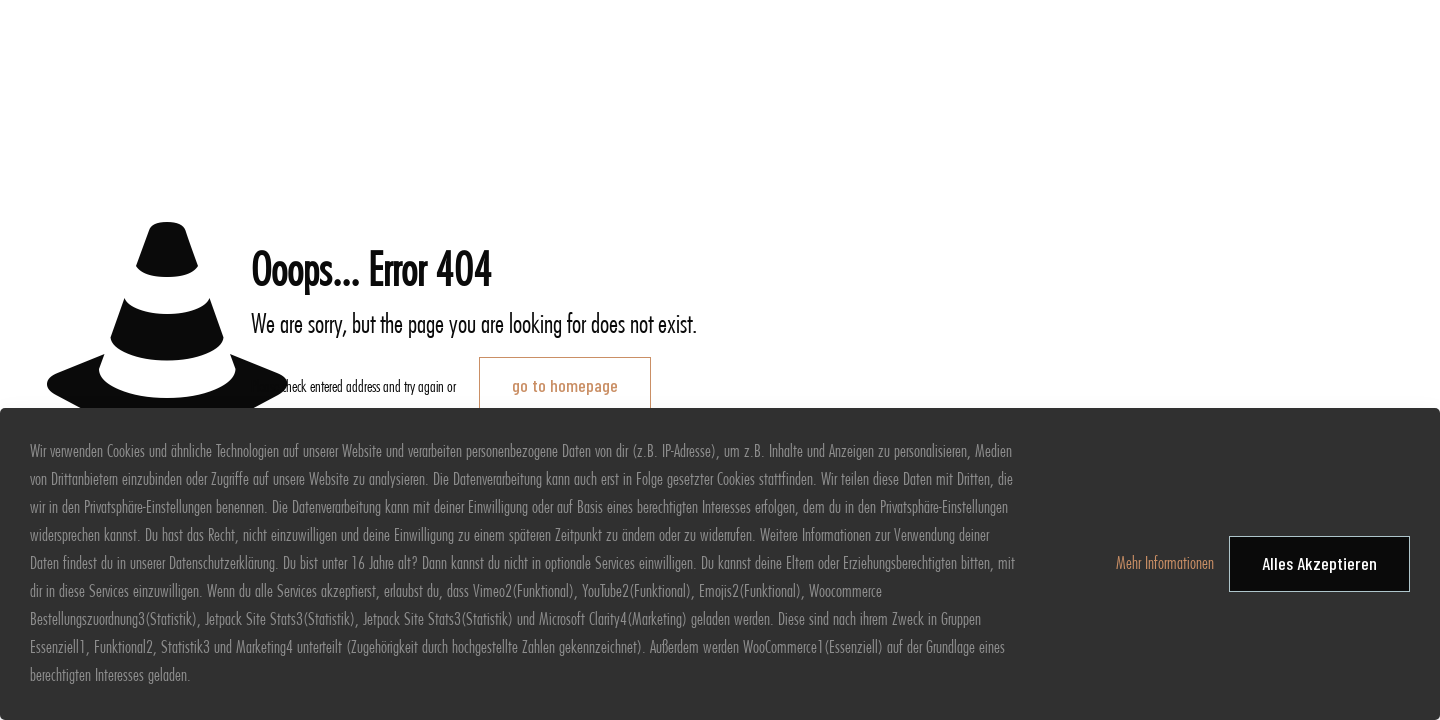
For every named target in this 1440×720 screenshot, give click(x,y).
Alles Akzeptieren (1319, 563)
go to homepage (565, 385)
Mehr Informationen (1165, 563)
